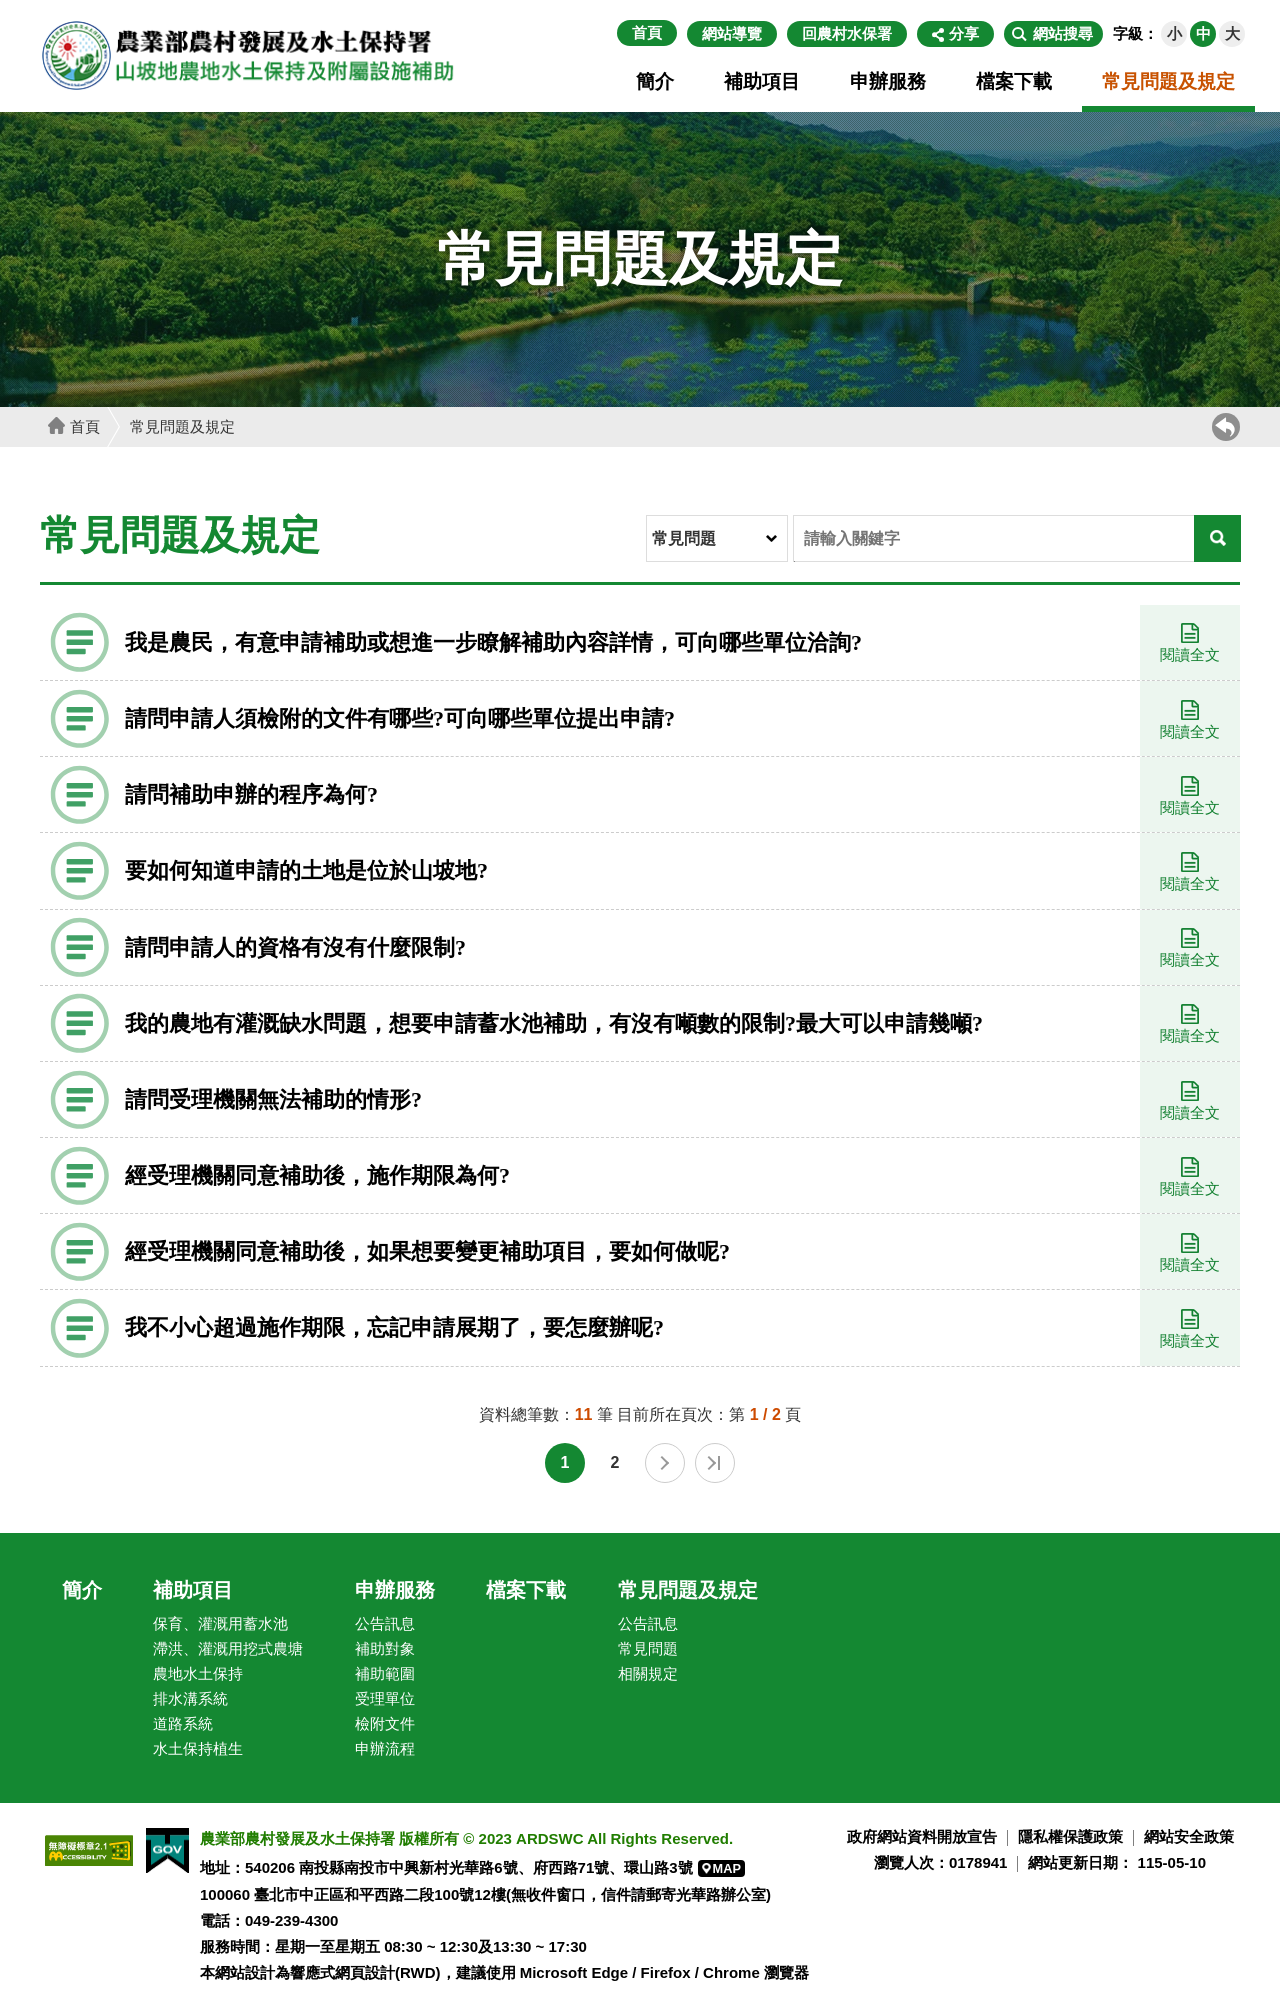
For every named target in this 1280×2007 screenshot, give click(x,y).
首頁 (647, 32)
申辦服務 (888, 81)
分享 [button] (964, 33)
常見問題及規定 (1168, 81)
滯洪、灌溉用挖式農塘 (228, 1648)
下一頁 (665, 1463)
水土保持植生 (198, 1748)
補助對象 (385, 1648)
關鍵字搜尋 (794, 561)
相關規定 (648, 1673)
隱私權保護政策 (1070, 1836)
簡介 (655, 81)
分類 (647, 516)
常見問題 (648, 1648)
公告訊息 (385, 1623)
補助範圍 (385, 1673)
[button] (1053, 34)
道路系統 (183, 1723)
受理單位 (385, 1698)
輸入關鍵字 (794, 516)
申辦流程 (385, 1748)
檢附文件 (385, 1723)
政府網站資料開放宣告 (922, 1836)
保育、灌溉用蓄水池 (220, 1623)
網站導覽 (732, 33)
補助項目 (762, 81)
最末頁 (715, 1463)
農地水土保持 (198, 1673)
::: (606, 33)
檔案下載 (1014, 81)
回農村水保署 (847, 33)
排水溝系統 (190, 1698)
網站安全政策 (1189, 1836)
